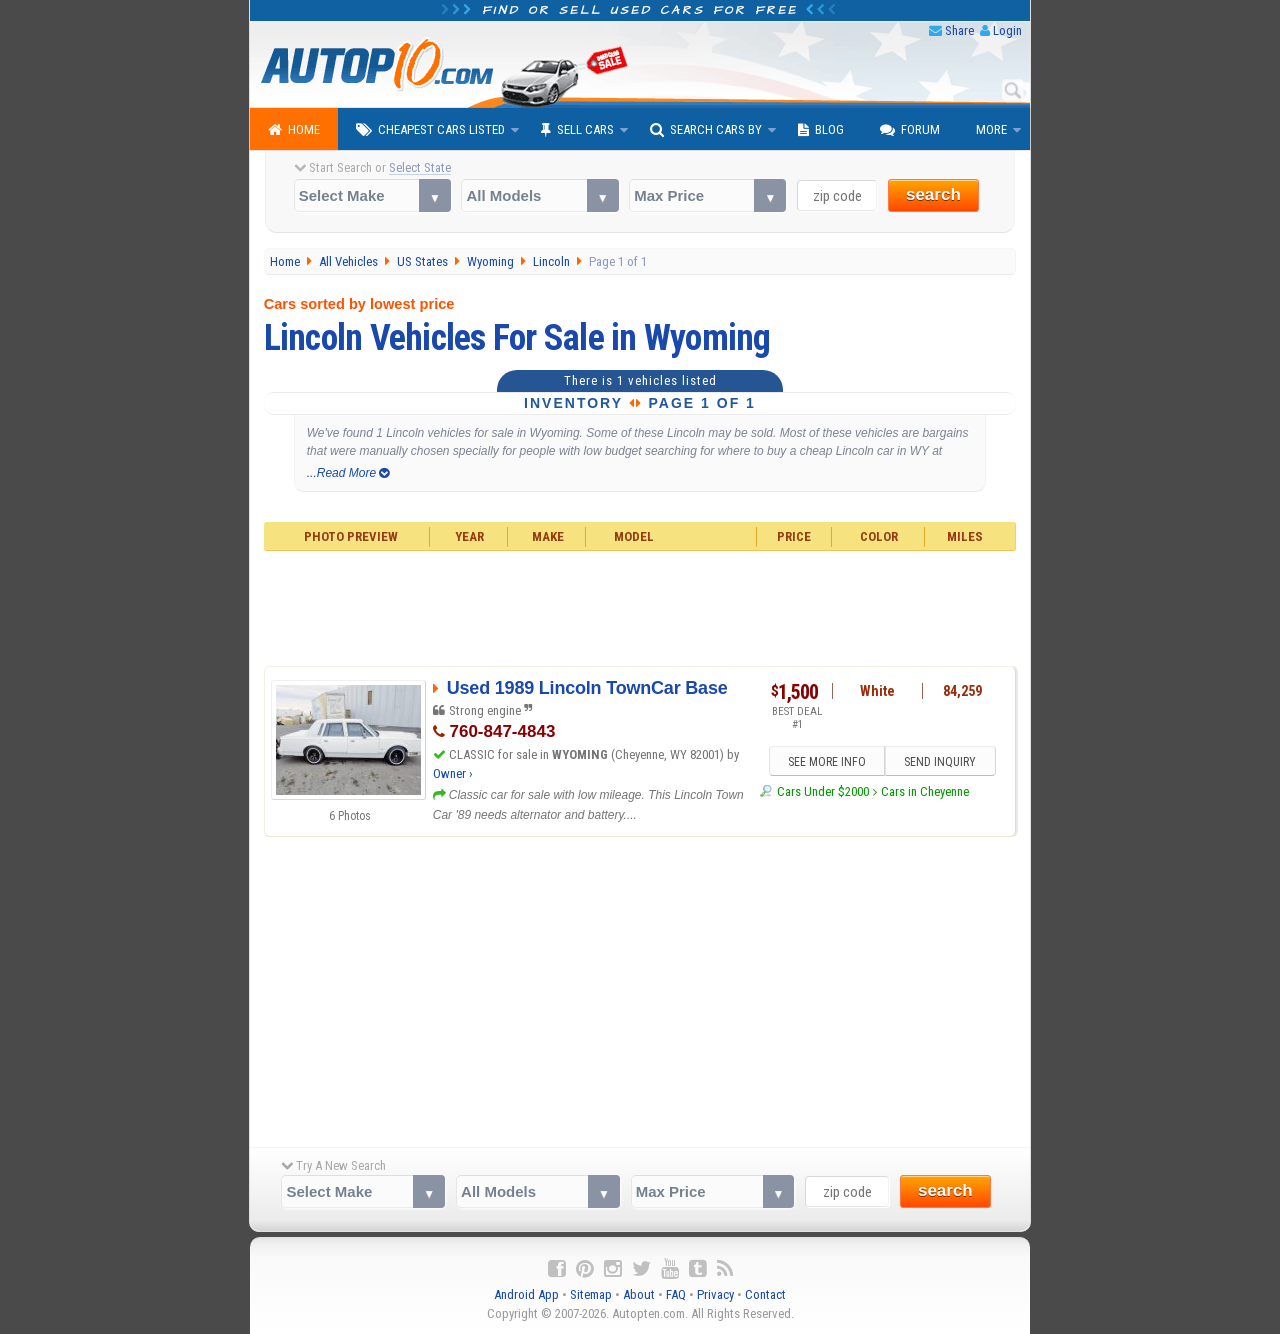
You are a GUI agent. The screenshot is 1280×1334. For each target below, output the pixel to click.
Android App (526, 1294)
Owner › (453, 773)
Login (1007, 30)
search (933, 194)
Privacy (715, 1294)
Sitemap (591, 1294)
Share (959, 30)
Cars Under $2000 (823, 791)
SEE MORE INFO (827, 762)
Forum (910, 130)
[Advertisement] (640, 606)
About (639, 1294)
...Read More (348, 473)
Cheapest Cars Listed (430, 130)
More (991, 129)
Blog (821, 130)
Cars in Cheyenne (925, 791)
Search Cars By (706, 130)
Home (294, 130)
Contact (765, 1294)
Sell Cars (577, 130)
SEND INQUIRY (940, 762)
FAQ (676, 1294)
